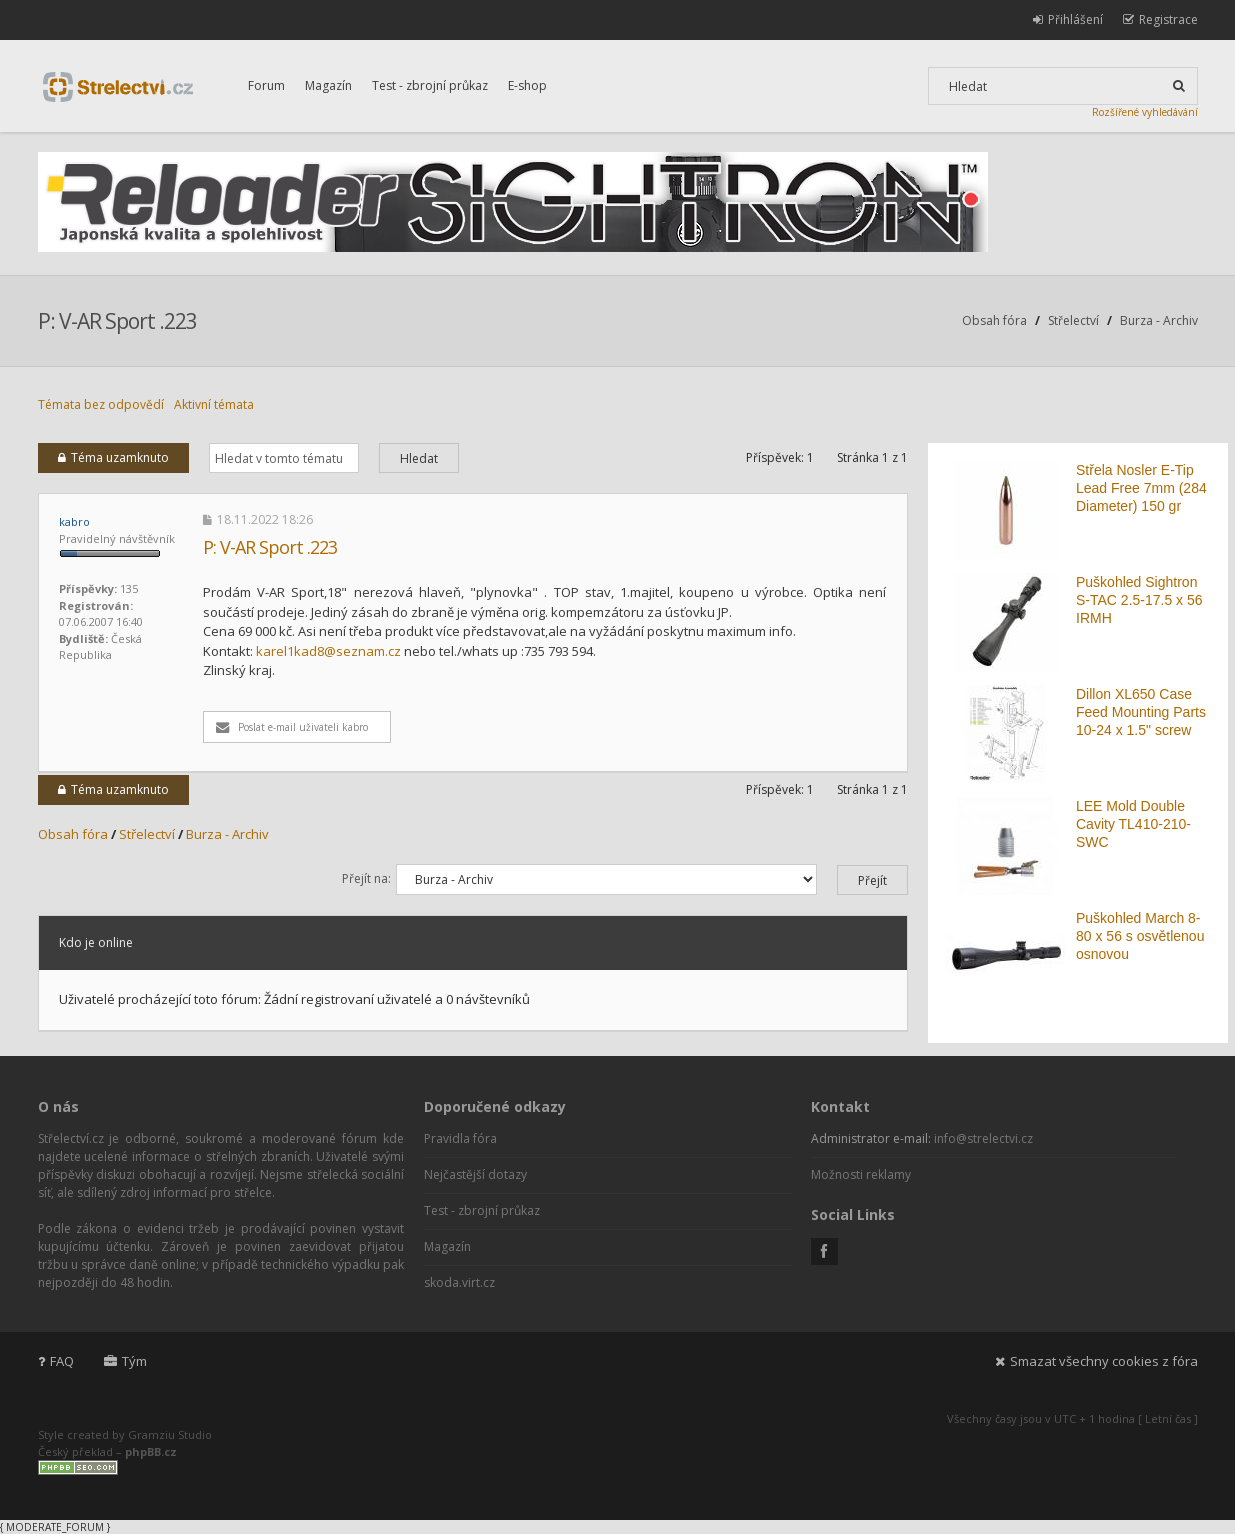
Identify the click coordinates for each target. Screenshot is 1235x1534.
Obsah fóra (994, 320)
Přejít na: (366, 878)
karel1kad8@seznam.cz (328, 651)
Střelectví (1073, 320)
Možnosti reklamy (861, 1174)
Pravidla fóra (460, 1138)
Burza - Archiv (1159, 320)
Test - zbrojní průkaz (430, 85)
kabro (74, 521)
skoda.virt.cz (459, 1282)
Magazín (328, 85)
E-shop (527, 85)
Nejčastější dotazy (475, 1174)
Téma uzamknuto (113, 457)
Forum (266, 85)
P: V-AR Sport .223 (117, 321)
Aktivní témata (214, 404)
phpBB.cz (151, 1451)
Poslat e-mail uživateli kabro (292, 727)
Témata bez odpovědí (101, 404)
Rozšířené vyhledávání (1145, 112)
